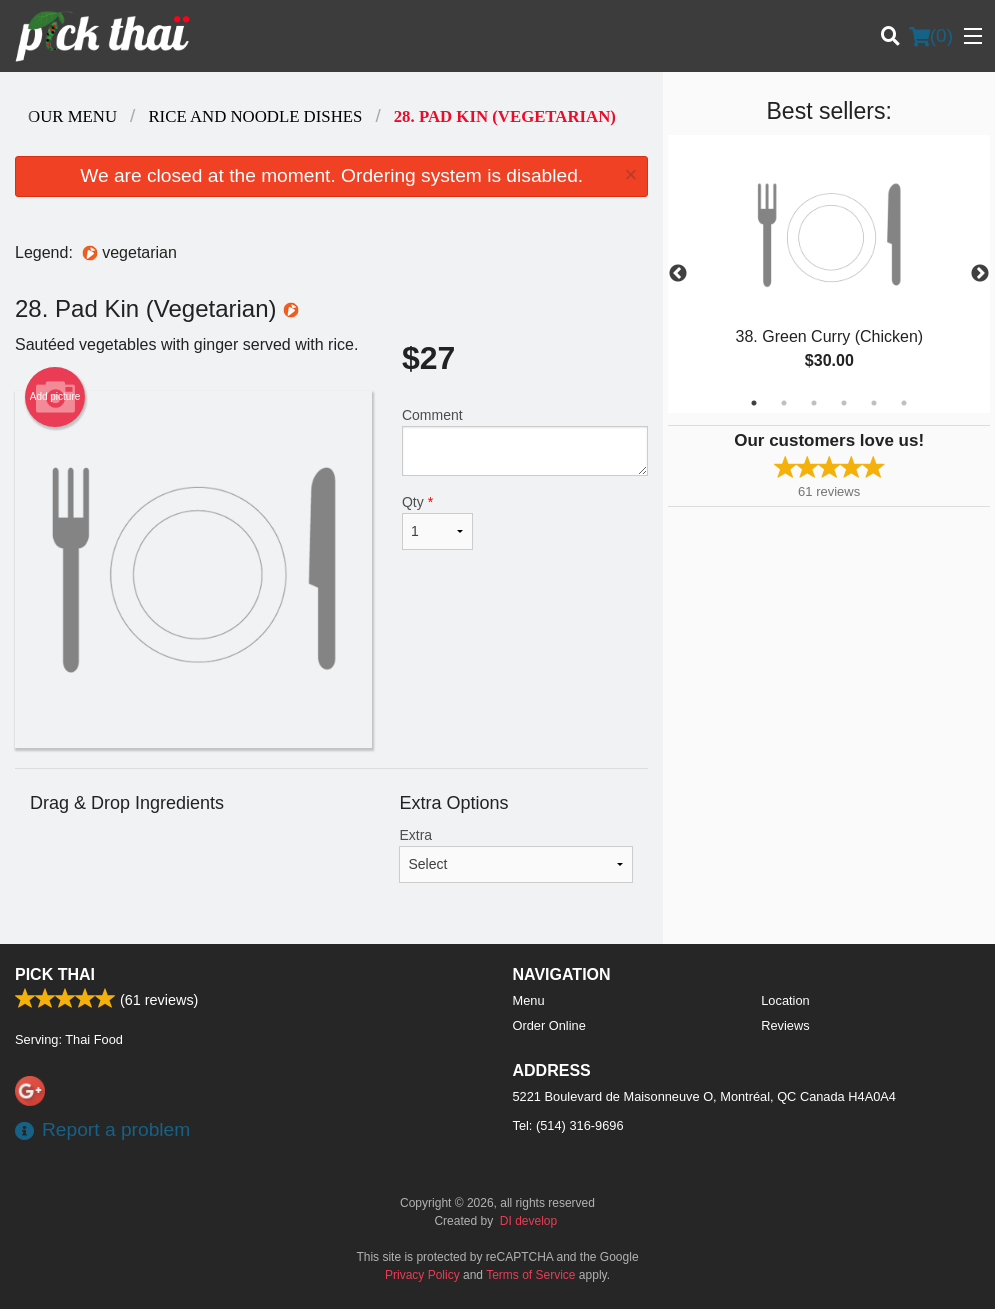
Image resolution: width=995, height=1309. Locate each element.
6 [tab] (904, 403)
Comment (525, 441)
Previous (678, 274)
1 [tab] (754, 403)
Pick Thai (55, 974)
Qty (437, 522)
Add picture (55, 397)
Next (980, 274)
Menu (529, 1000)
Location (785, 1000)
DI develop (528, 1221)
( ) (931, 36)
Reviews (785, 1025)
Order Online (549, 1025)
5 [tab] (874, 403)
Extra (516, 855)
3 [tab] (814, 403)
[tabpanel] (829, 274)
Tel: (568, 1125)
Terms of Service (530, 1275)
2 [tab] (784, 403)
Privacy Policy (422, 1275)
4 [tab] (844, 403)
